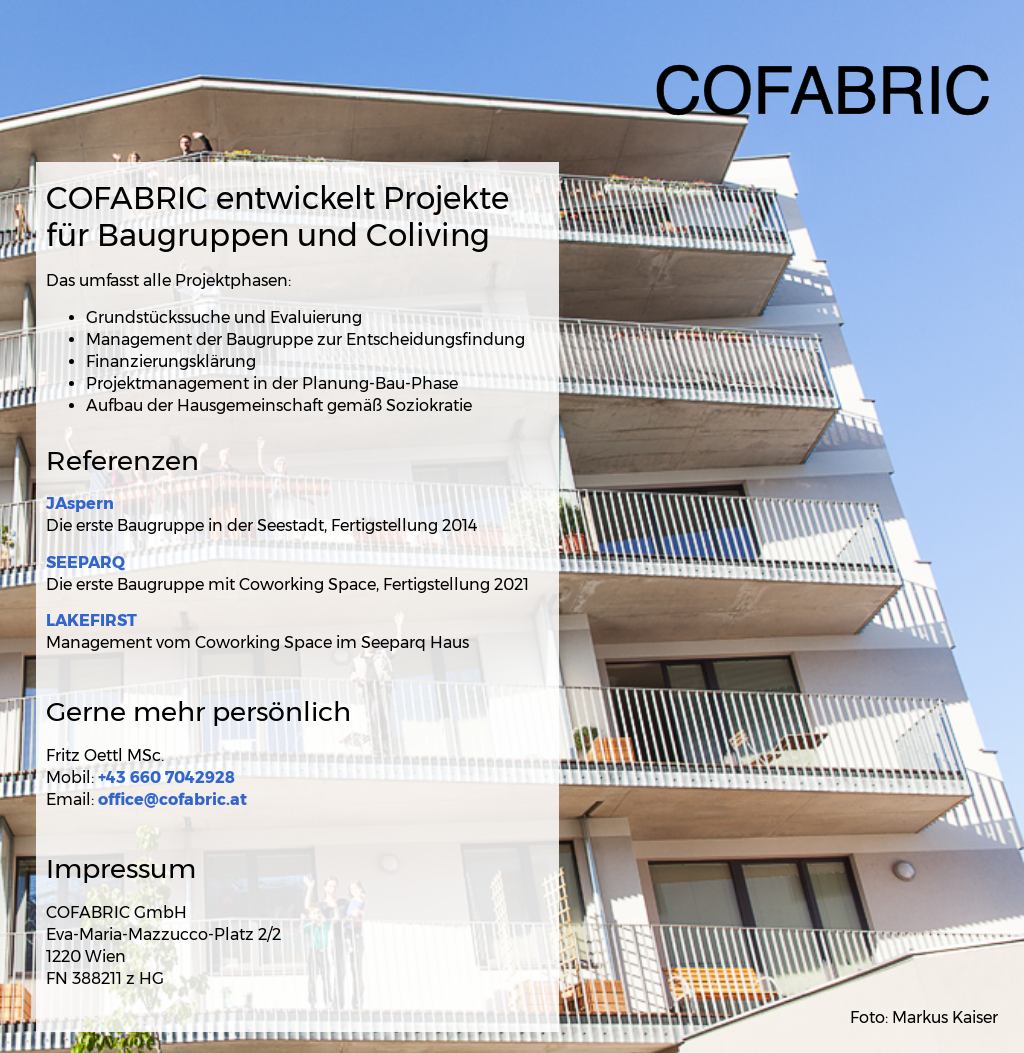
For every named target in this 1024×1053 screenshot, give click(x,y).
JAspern (80, 503)
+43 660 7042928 (166, 777)
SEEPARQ (85, 562)
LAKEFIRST (91, 620)
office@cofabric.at (172, 799)
